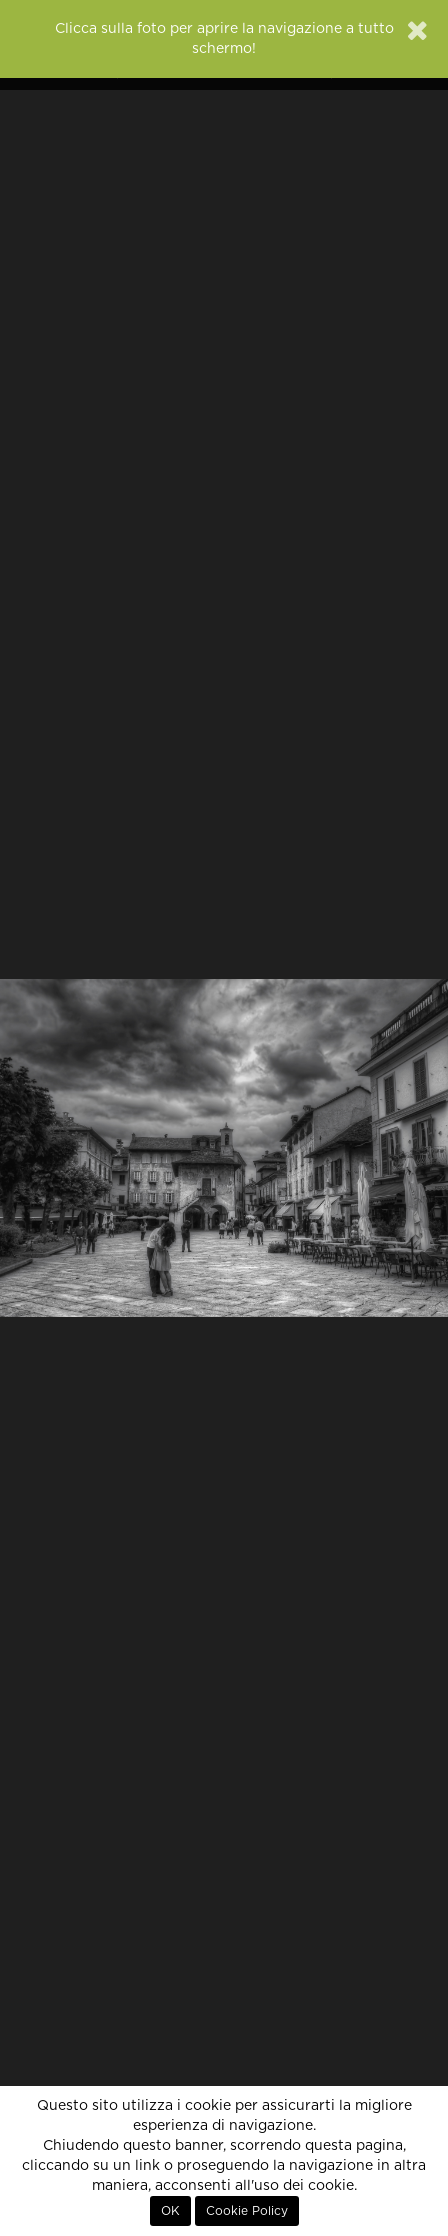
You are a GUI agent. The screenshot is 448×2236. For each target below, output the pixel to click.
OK (170, 2211)
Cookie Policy (247, 2211)
